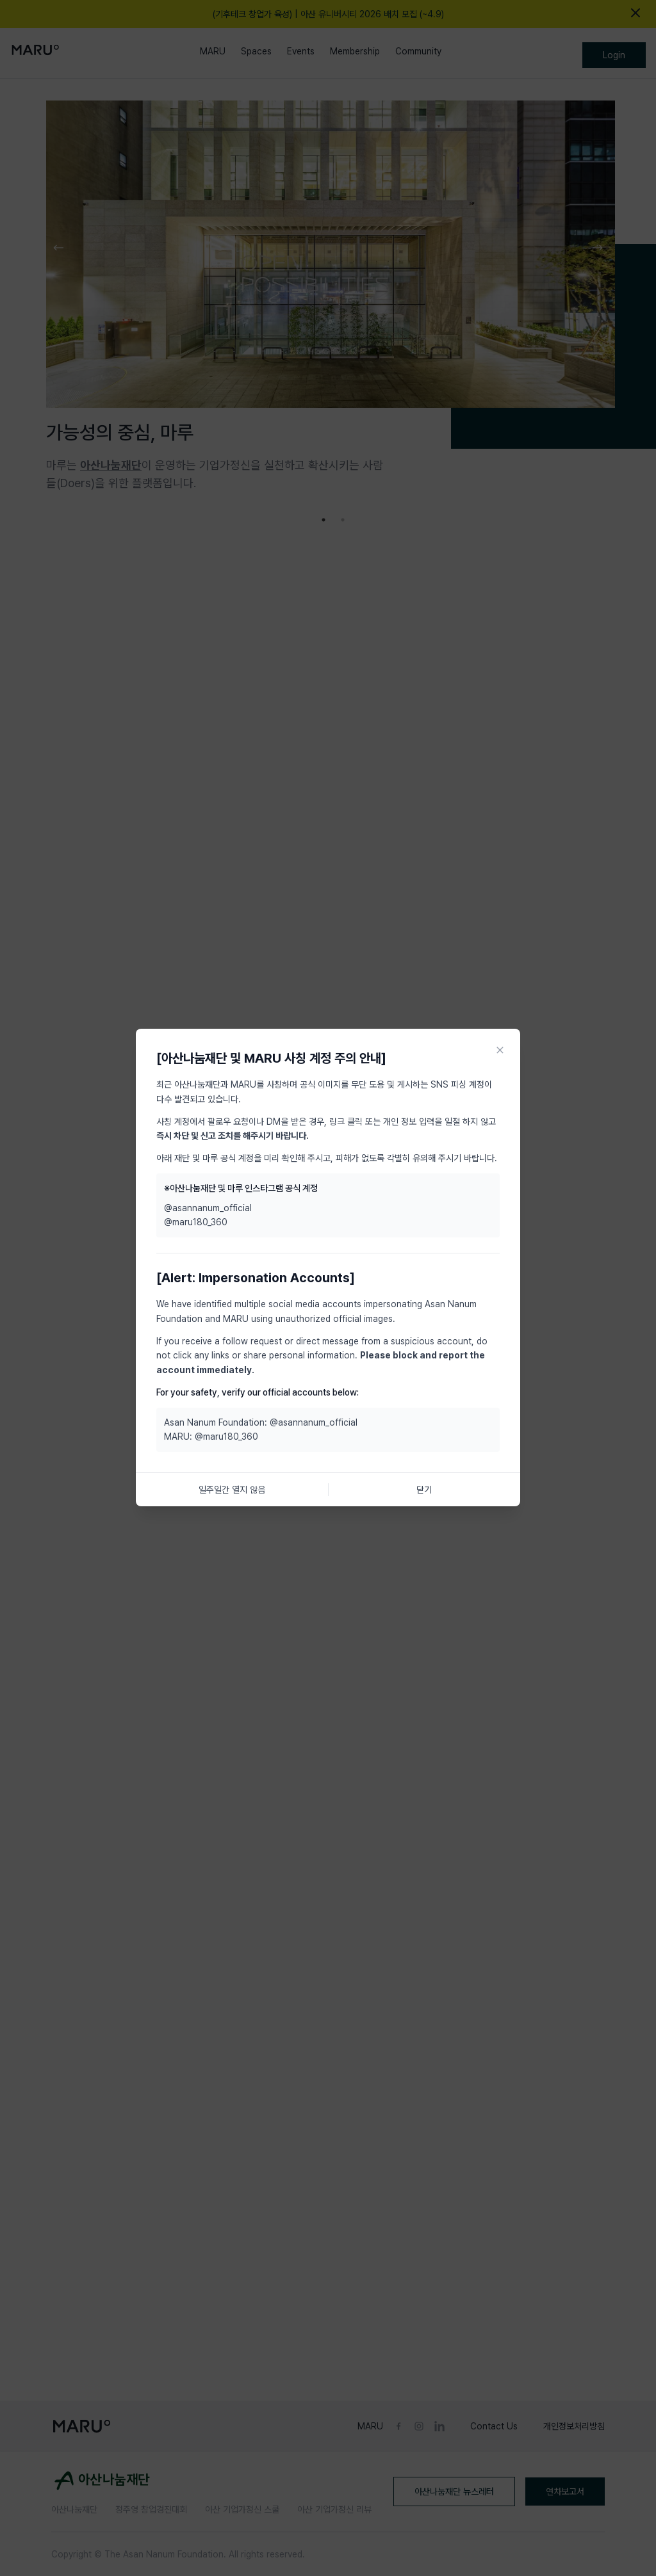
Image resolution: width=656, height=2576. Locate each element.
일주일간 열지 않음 (232, 1490)
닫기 (424, 1490)
